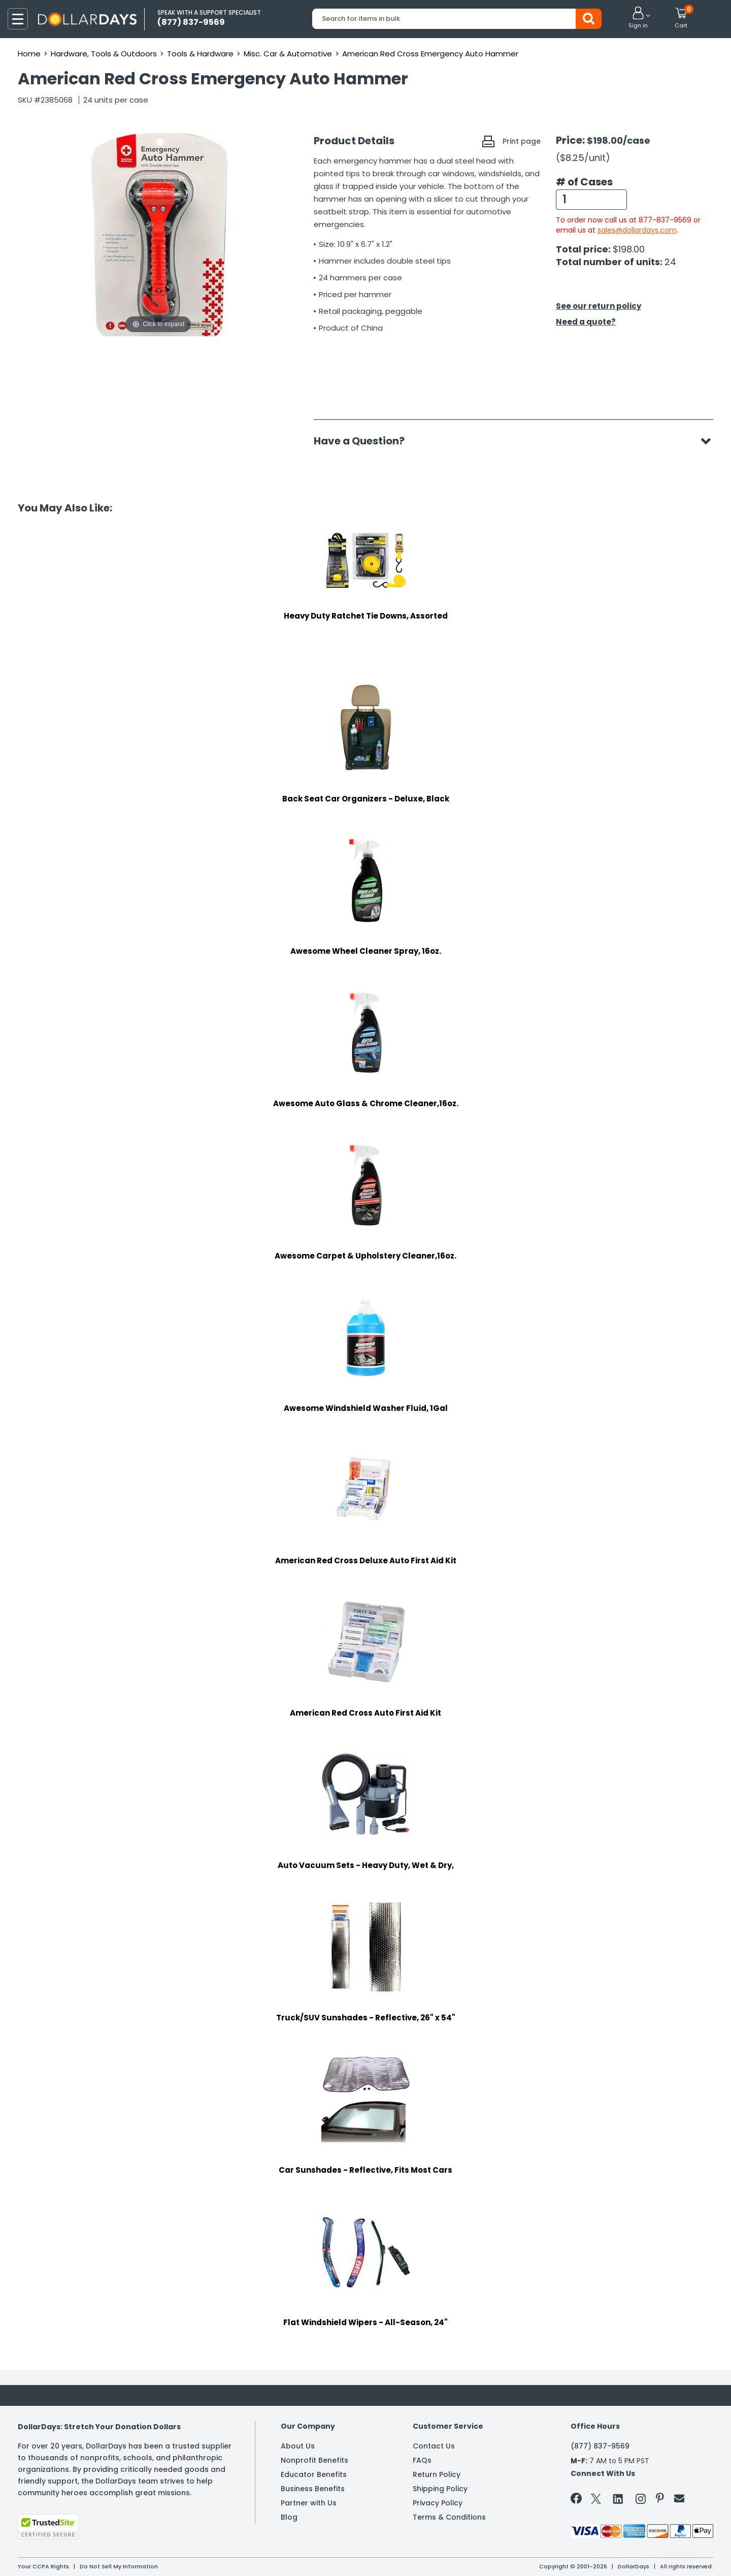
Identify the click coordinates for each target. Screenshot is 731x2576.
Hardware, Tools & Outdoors (104, 53)
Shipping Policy (440, 2489)
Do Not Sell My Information (119, 2566)
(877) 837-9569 (600, 2446)
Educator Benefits (314, 2474)
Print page (522, 141)
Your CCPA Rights (43, 2566)
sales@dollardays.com (637, 230)
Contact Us (434, 2446)
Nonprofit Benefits (314, 2460)
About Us (298, 2446)
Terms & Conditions (449, 2517)
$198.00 (629, 249)
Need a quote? (586, 321)
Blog (289, 2517)
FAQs (422, 2460)
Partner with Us (309, 2503)
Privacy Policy (437, 2503)
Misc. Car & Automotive (288, 53)
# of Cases (584, 182)
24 (670, 261)
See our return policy (598, 306)
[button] (638, 18)
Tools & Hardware (200, 53)
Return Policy (436, 2474)
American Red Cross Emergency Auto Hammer (430, 53)
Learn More (639, 2554)
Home (29, 53)
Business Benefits (313, 2489)
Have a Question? (364, 441)
